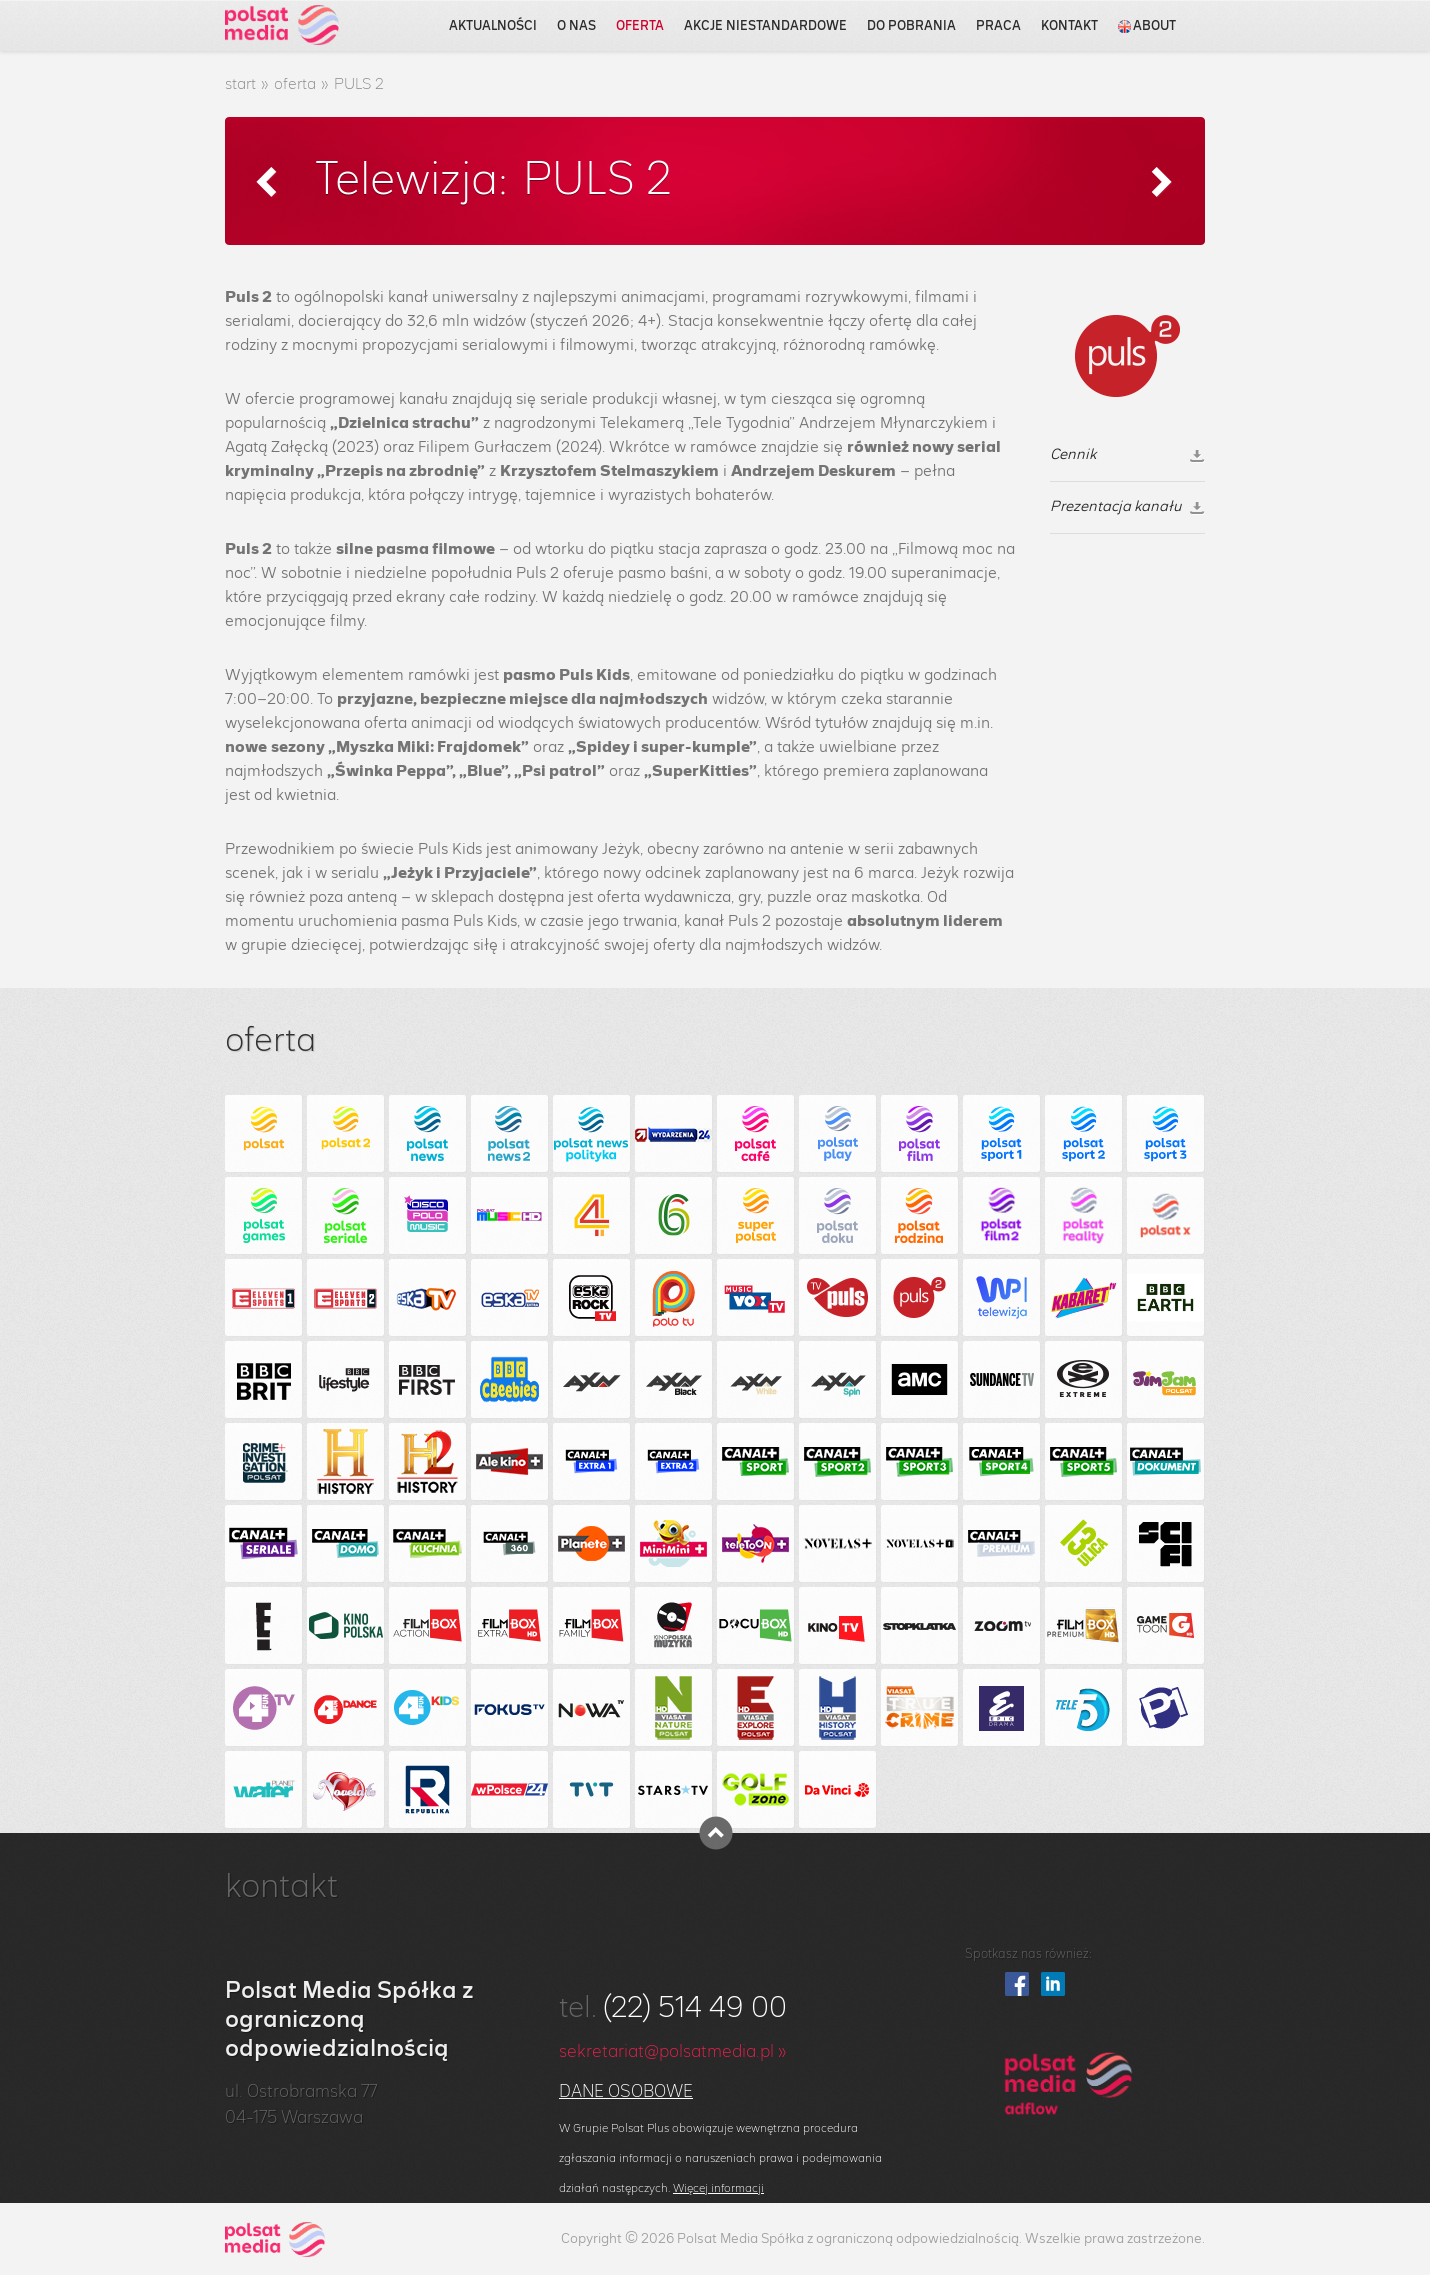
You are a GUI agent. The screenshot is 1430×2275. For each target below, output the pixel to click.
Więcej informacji (718, 2188)
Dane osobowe (626, 2092)
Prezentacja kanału (1127, 507)
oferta (640, 26)
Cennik (1127, 455)
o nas (576, 26)
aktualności (493, 26)
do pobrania (911, 26)
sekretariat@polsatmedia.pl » (673, 2052)
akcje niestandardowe (765, 26)
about (1147, 26)
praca (998, 26)
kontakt (1069, 26)
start (240, 84)
